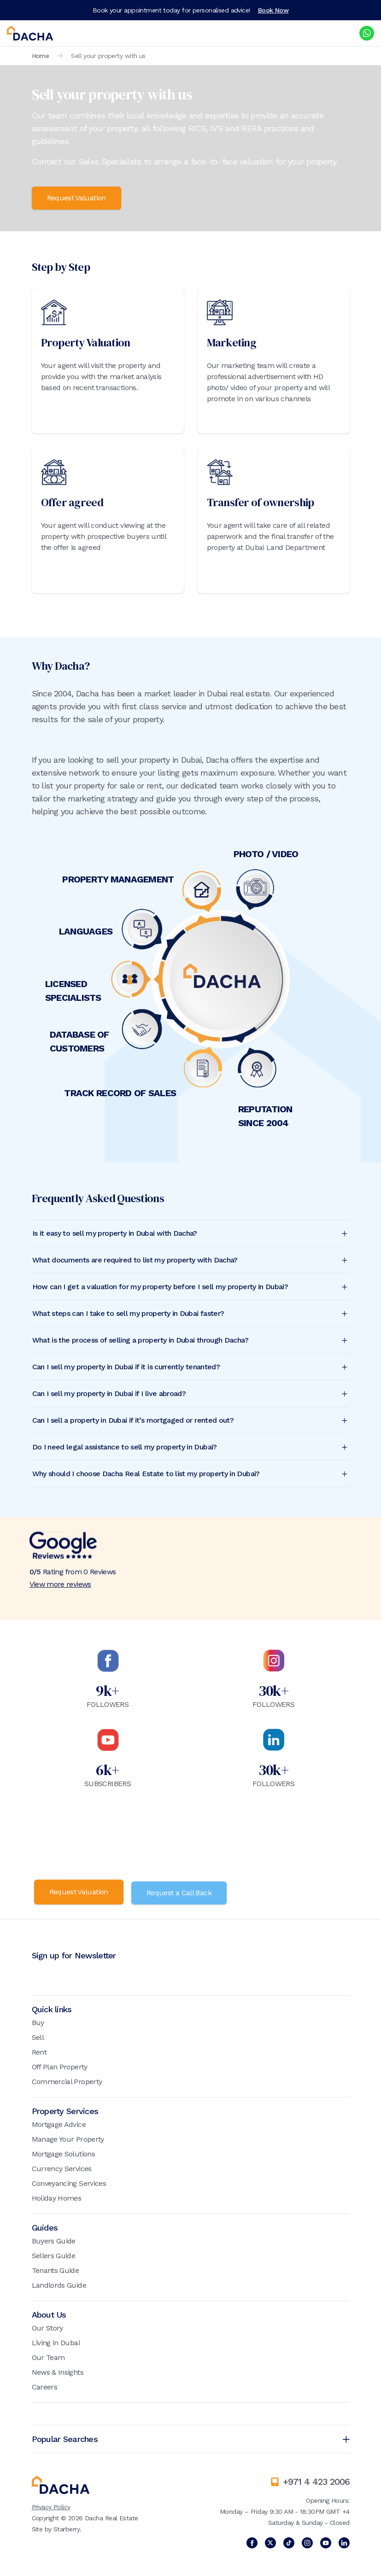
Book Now (273, 10)
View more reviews (60, 1584)
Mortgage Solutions (63, 2152)
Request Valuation (76, 197)
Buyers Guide (54, 2239)
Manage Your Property (68, 2137)
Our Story (47, 2326)
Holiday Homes (57, 2196)
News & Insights (57, 2370)
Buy (38, 2020)
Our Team (48, 2355)
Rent (39, 2050)
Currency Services (62, 2166)
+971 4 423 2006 (316, 2479)
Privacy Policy (51, 2505)
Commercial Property (67, 2079)
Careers (45, 2385)
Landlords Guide (59, 2283)
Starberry (66, 2527)
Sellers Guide (54, 2253)
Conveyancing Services (69, 2181)
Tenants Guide (55, 2268)
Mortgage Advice (59, 2122)
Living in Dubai (56, 2341)
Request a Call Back (182, 1891)
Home (40, 55)
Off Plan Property (60, 2065)
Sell (38, 2035)
